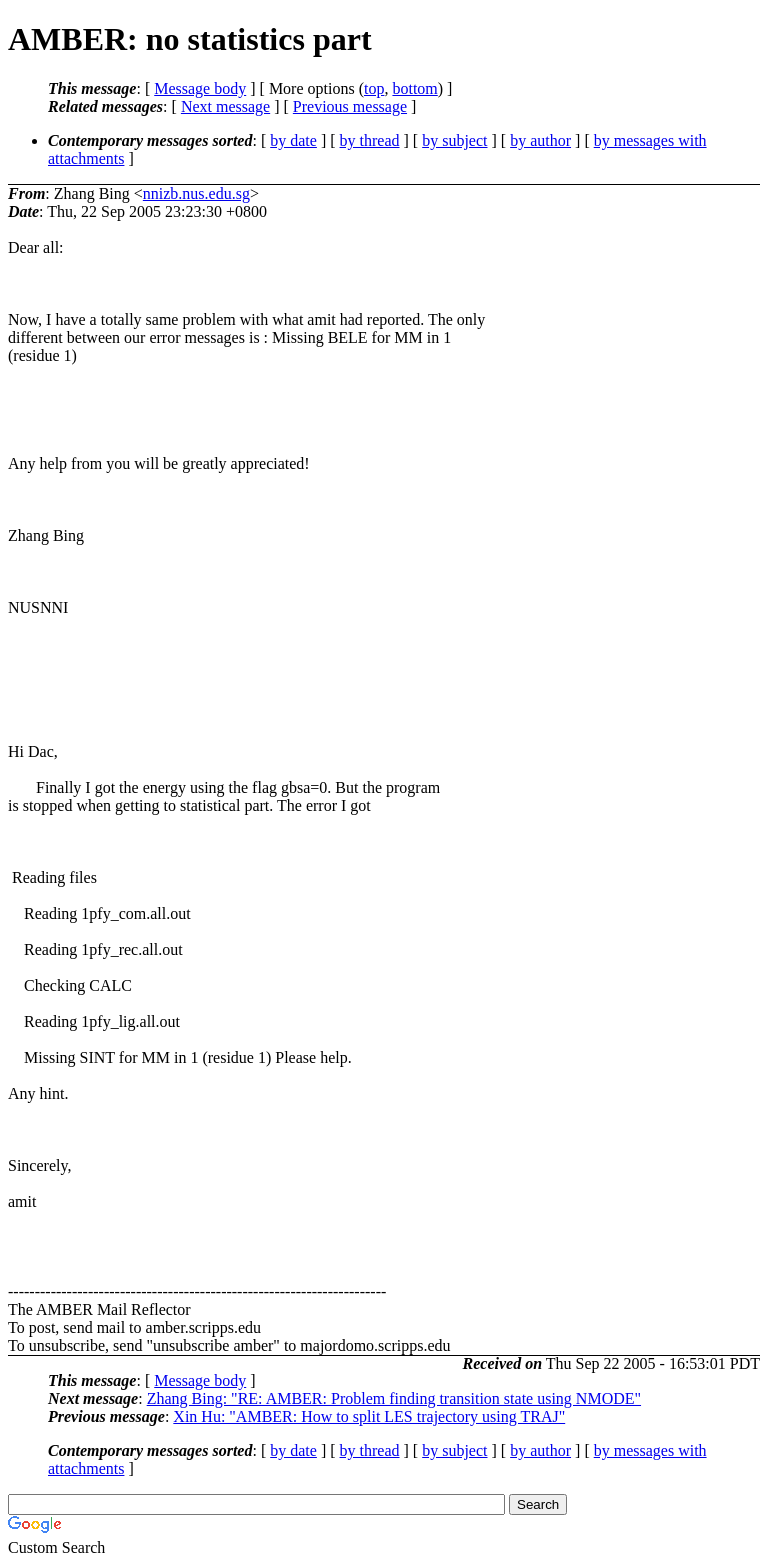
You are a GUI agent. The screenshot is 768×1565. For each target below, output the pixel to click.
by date (293, 140)
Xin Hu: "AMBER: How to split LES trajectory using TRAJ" (369, 1416)
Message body (200, 88)
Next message (225, 106)
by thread (370, 140)
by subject (454, 140)
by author (540, 140)
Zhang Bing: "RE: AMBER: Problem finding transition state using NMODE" (394, 1398)
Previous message (350, 106)
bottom (414, 88)
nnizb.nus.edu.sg (196, 193)
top (374, 88)
